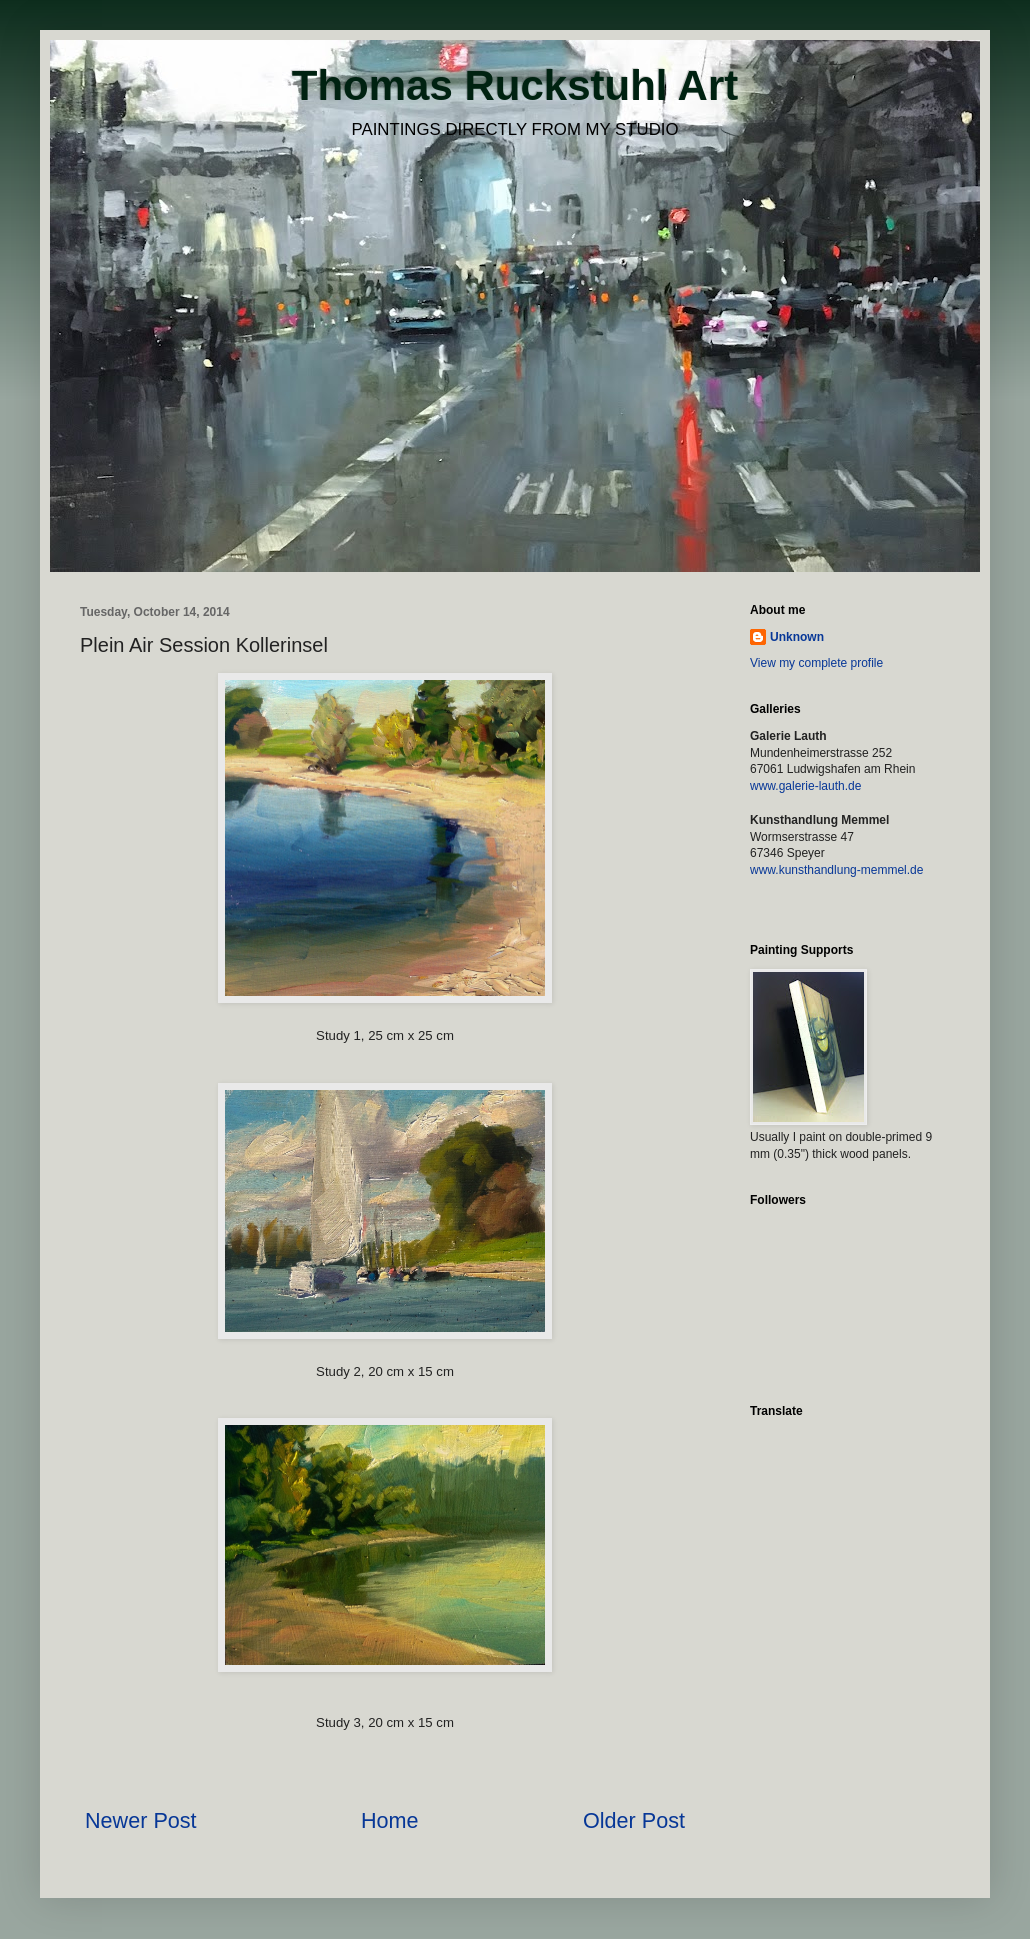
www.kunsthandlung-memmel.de (836, 870)
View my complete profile (816, 663)
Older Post (634, 1820)
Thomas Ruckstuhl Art (515, 85)
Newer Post (141, 1820)
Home (390, 1820)
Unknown (797, 637)
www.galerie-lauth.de (805, 786)
